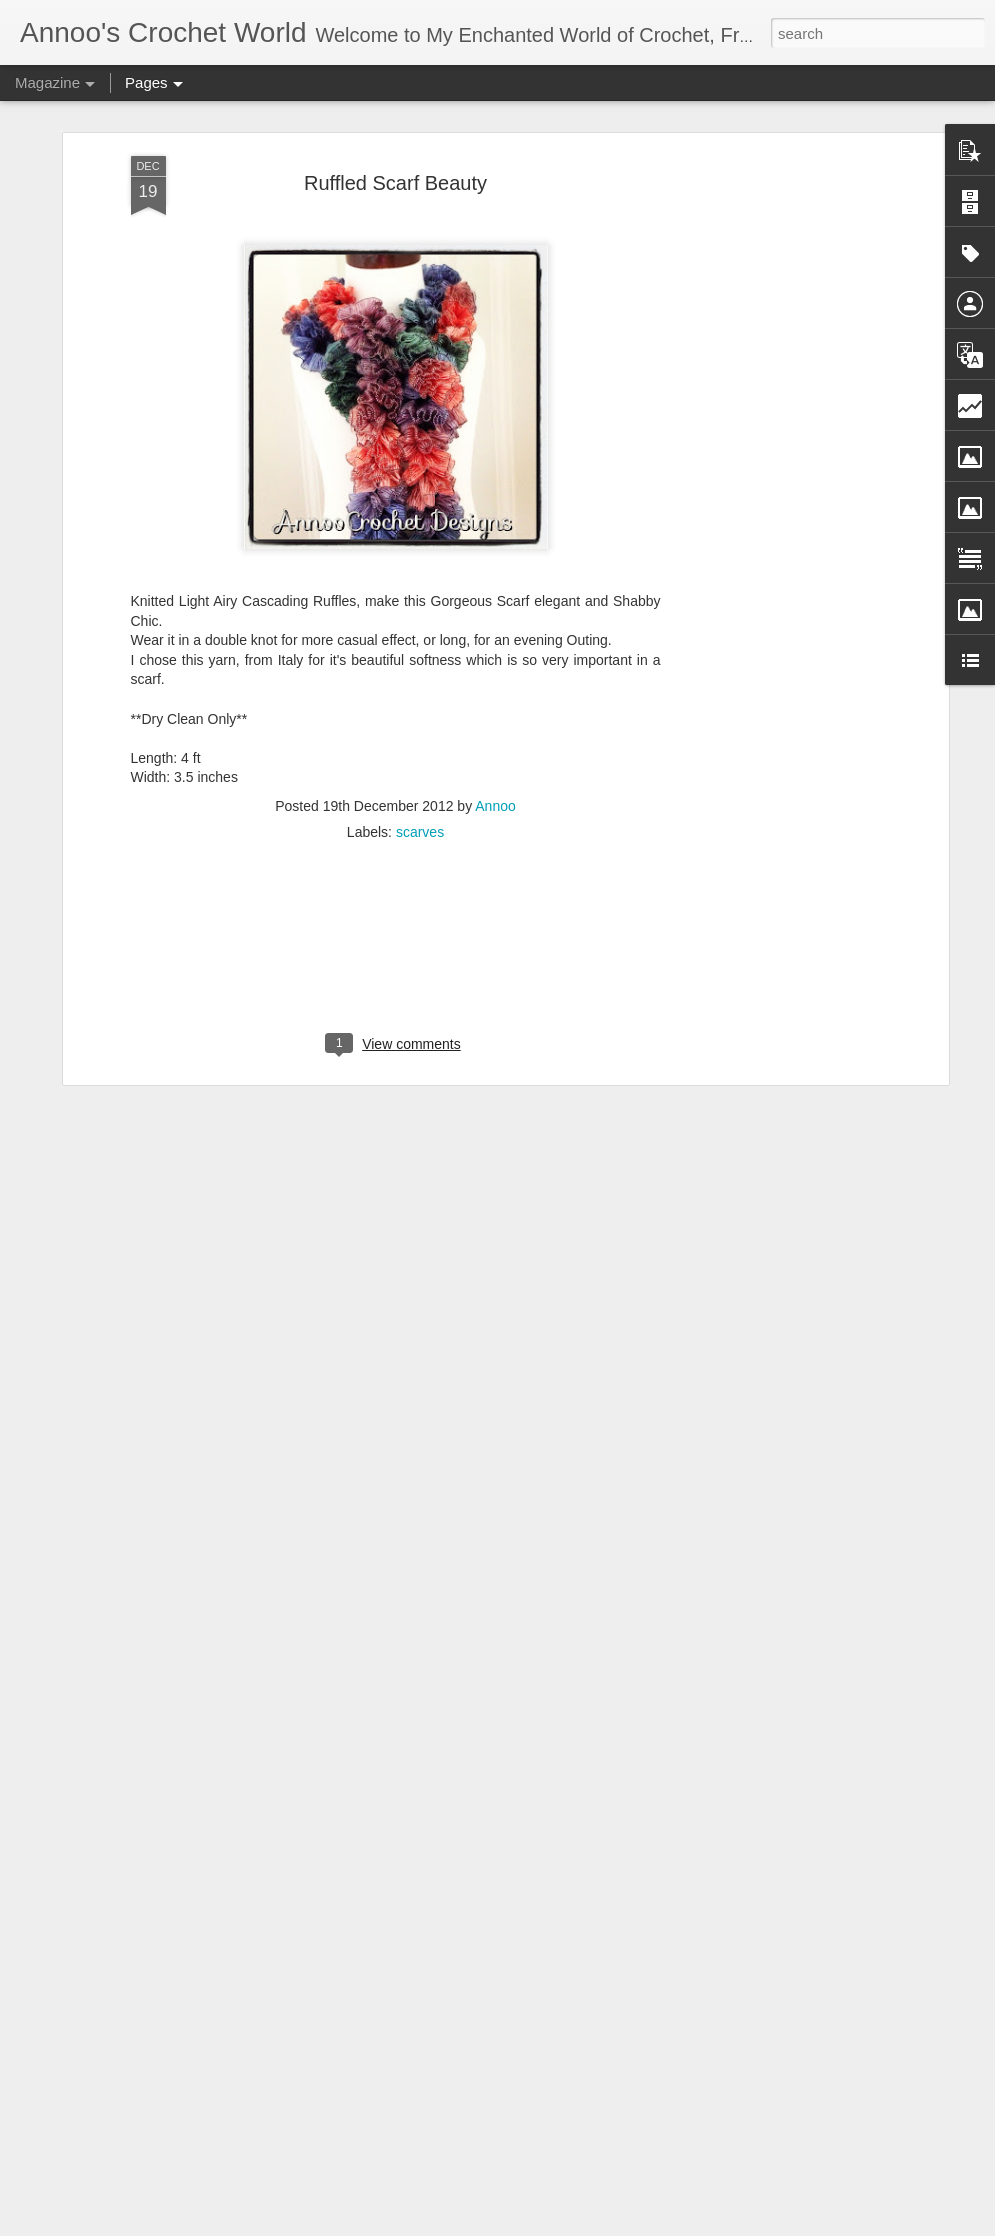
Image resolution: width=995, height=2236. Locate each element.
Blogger (641, 2225)
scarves (420, 764)
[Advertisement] (771, 403)
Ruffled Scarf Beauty (395, 116)
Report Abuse (699, 2225)
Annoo (495, 738)
